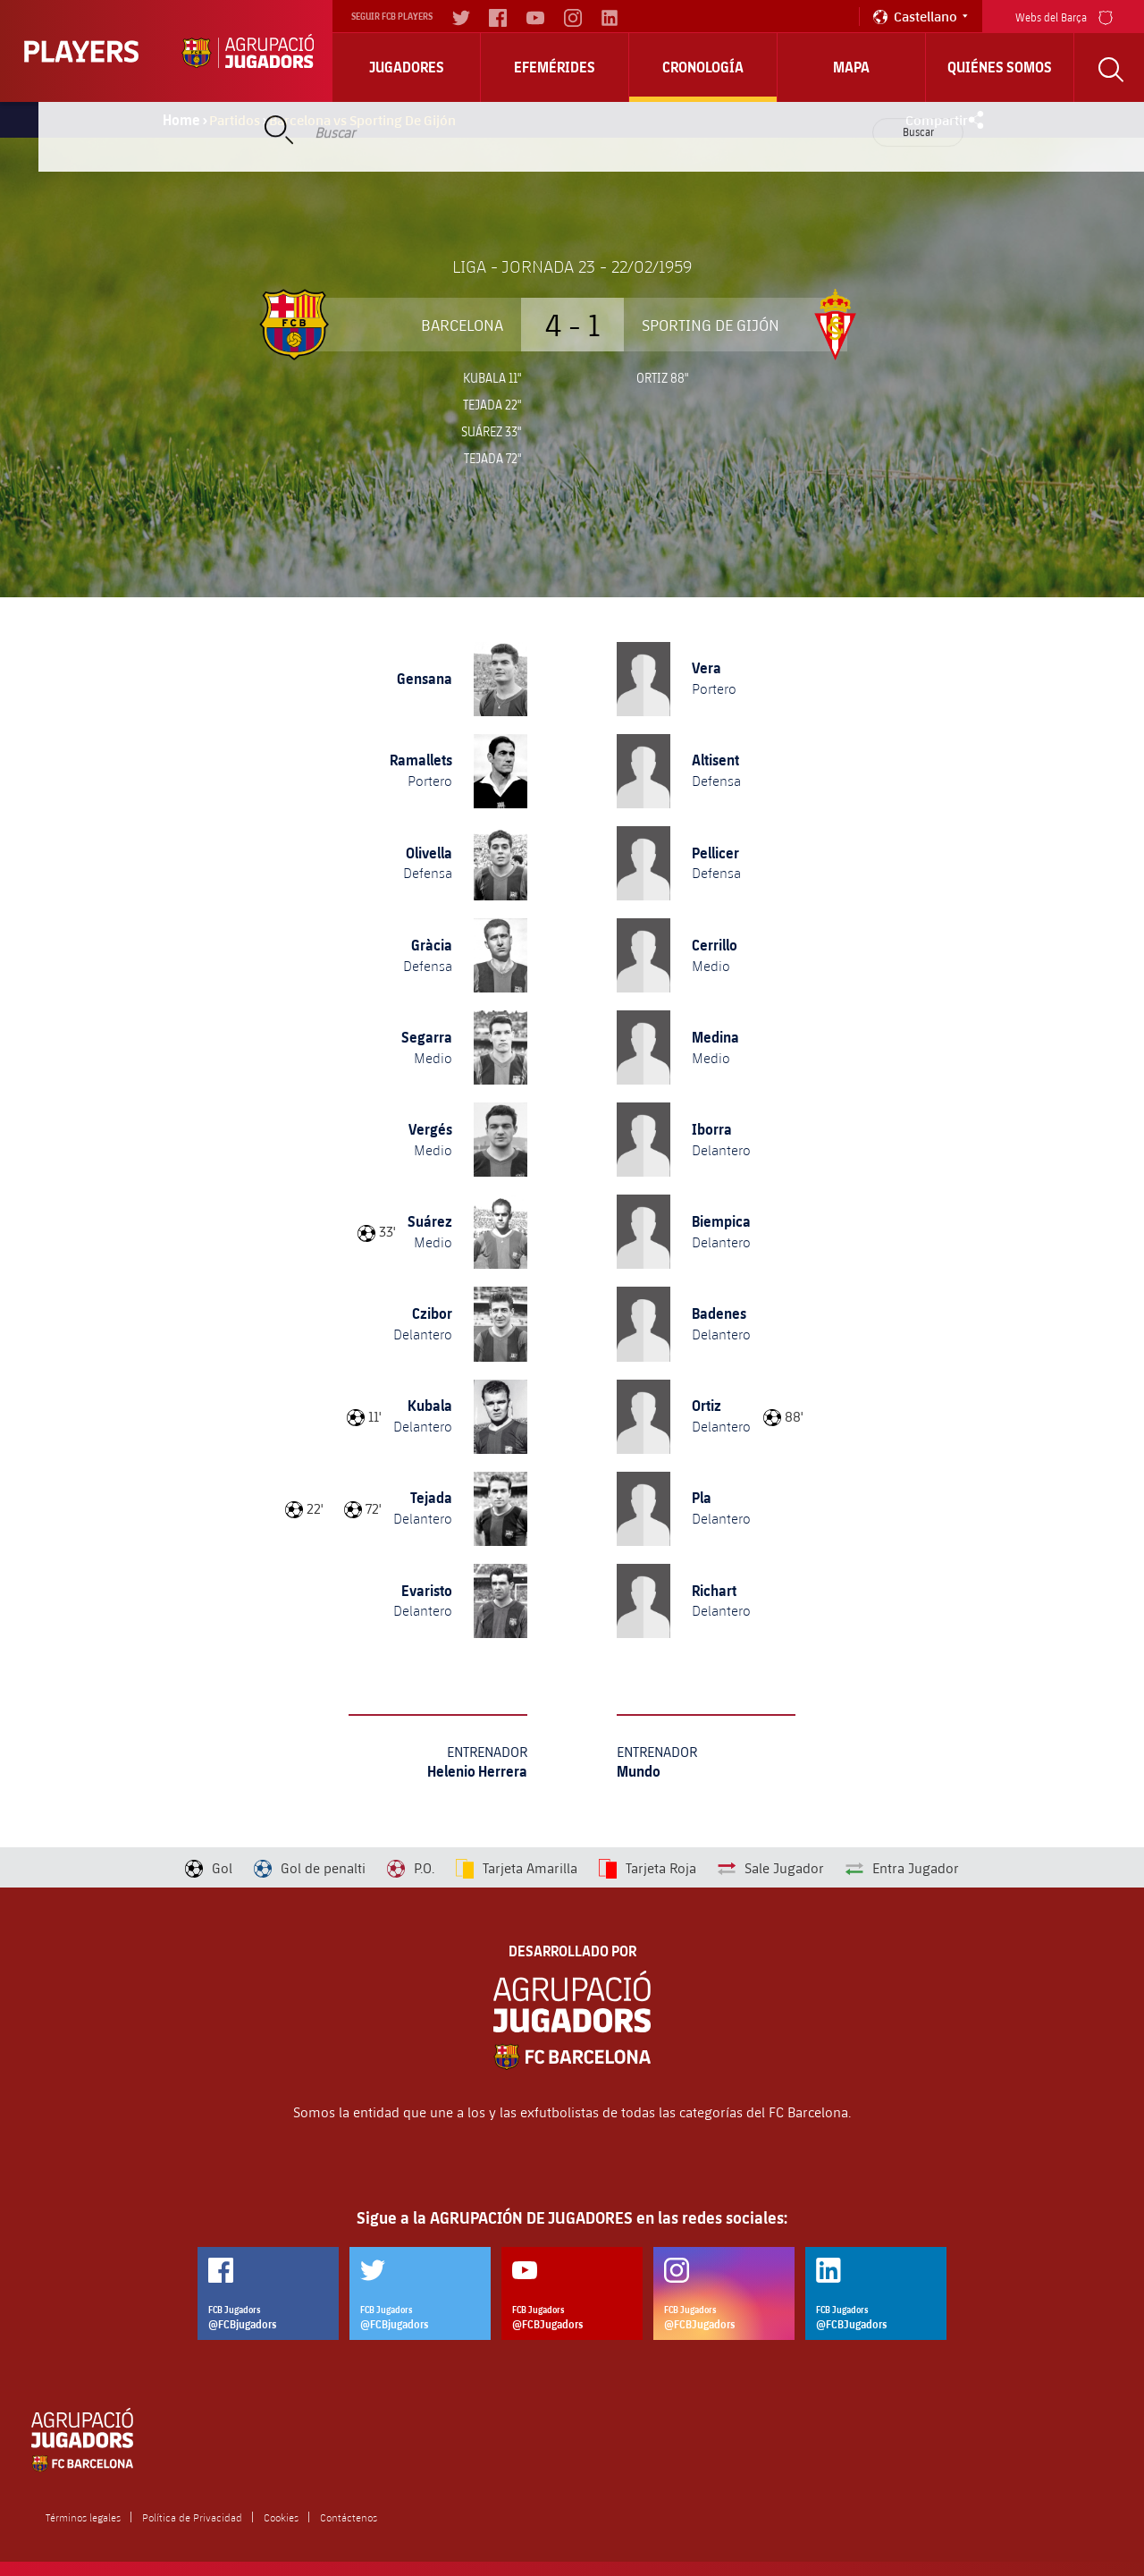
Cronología (703, 67)
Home (181, 120)
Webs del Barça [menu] (1064, 15)
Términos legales (83, 2517)
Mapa (851, 67)
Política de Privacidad (192, 2517)
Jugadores (406, 67)
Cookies (281, 2517)
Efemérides (554, 67)
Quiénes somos (999, 67)
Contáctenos (348, 2517)
